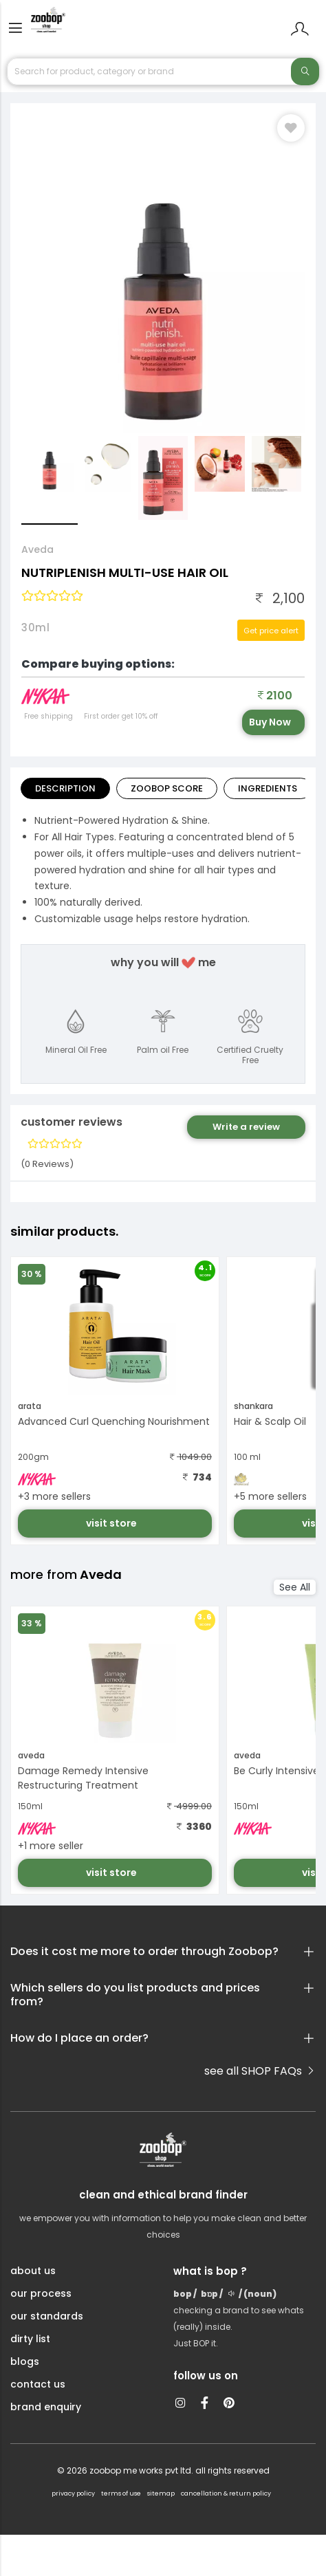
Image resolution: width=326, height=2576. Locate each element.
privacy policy (73, 2493)
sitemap (161, 2493)
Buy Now (270, 722)
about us (33, 2271)
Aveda (37, 549)
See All (294, 1587)
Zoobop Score (167, 788)
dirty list (30, 2339)
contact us (37, 2384)
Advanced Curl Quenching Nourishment (114, 1421)
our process (41, 2293)
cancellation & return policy (226, 2493)
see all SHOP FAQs (260, 2071)
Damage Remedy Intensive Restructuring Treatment (83, 1778)
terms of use (121, 2493)
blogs (24, 2361)
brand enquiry (45, 2407)
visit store (112, 1523)
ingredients (267, 788)
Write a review (246, 1126)
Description (65, 788)
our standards (46, 2316)
